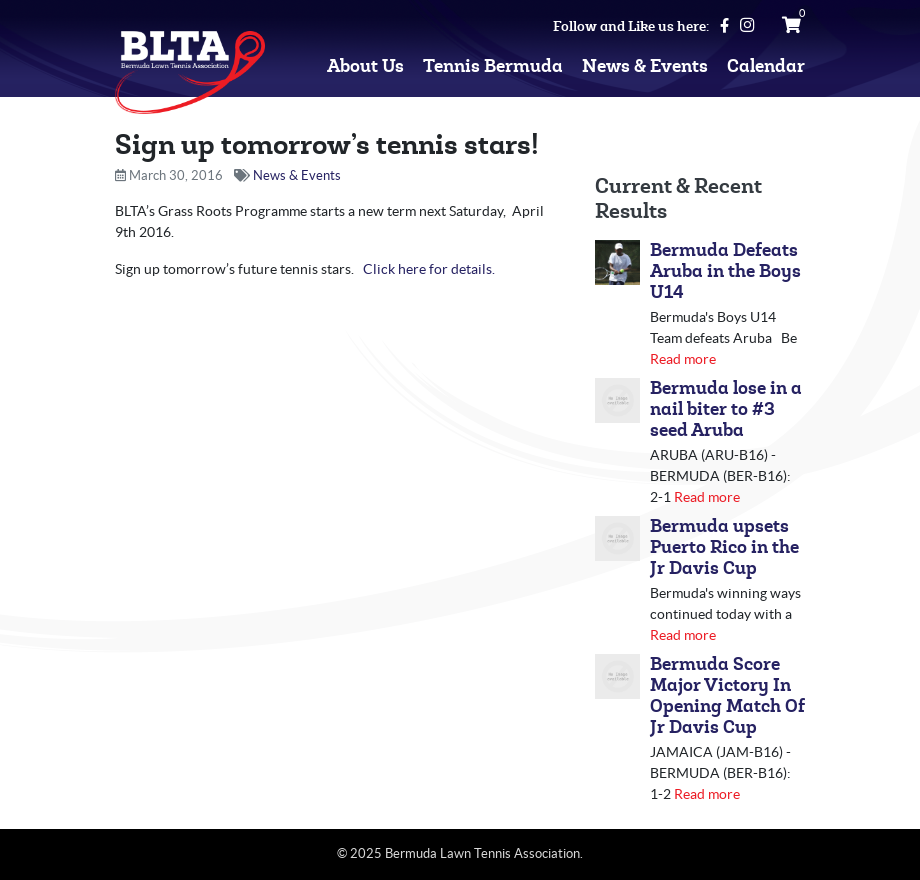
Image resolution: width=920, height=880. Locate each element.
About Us (365, 66)
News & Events (645, 66)
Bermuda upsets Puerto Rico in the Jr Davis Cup (724, 547)
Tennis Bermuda (493, 66)
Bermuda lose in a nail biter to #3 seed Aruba (726, 409)
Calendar (766, 66)
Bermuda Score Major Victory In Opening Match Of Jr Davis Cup (727, 696)
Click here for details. (429, 269)
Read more (683, 359)
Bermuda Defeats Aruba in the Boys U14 (725, 271)
